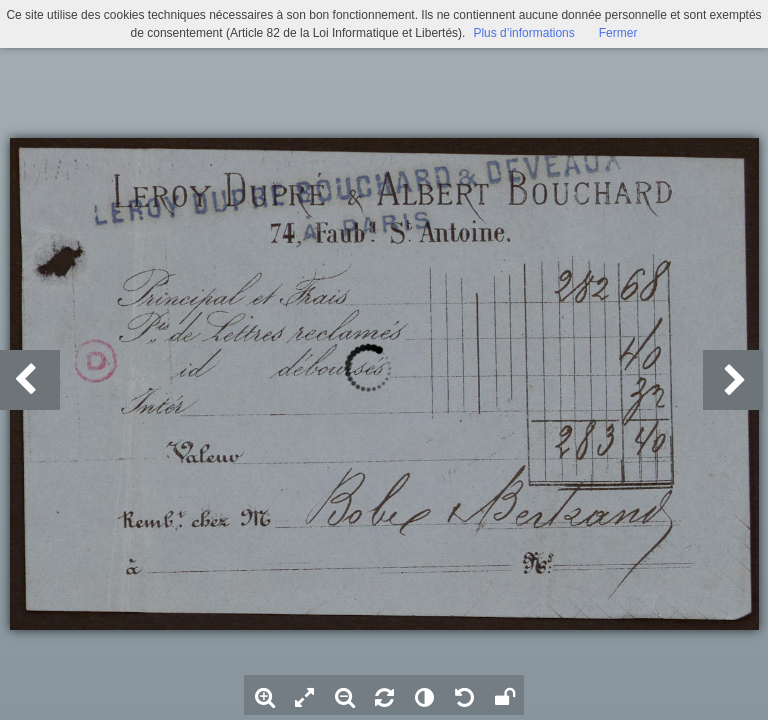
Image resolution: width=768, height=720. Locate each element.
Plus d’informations (523, 33)
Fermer (618, 33)
